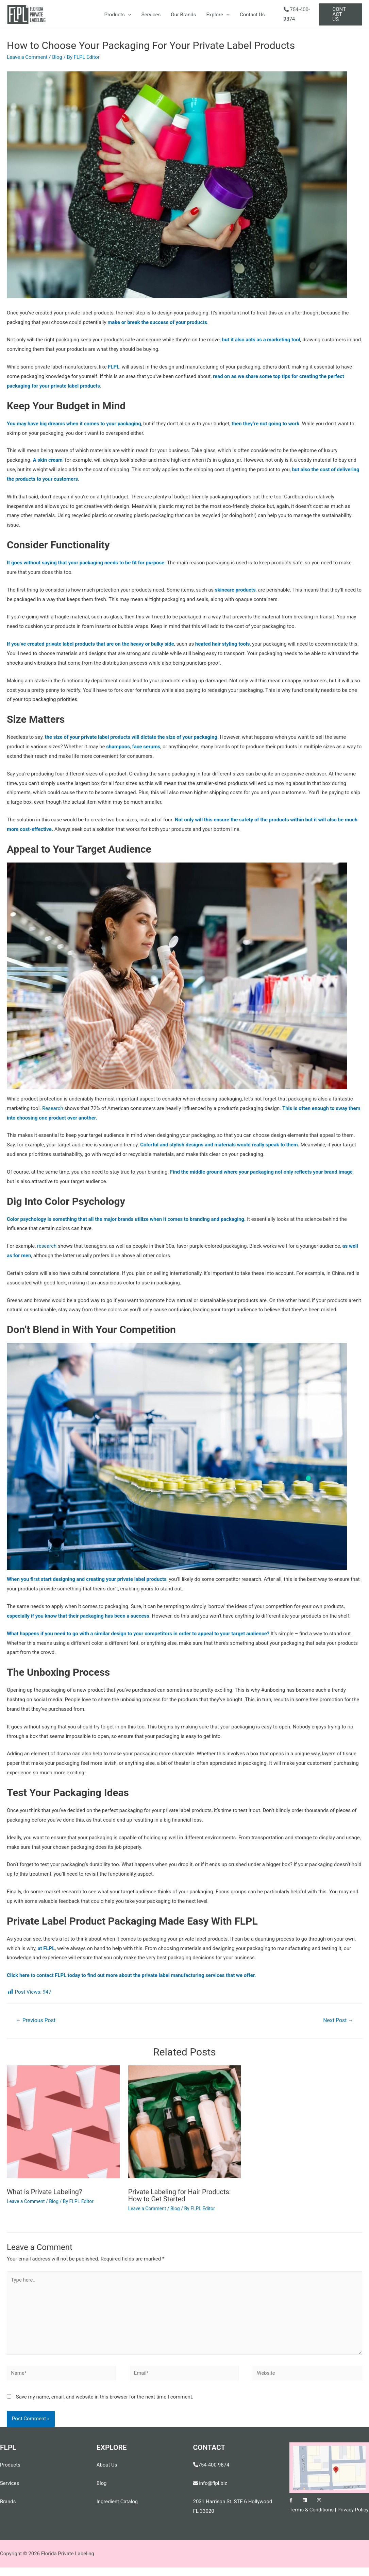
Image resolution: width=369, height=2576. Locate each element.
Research (52, 1108)
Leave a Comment (27, 57)
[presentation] (128, 15)
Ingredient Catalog (117, 2502)
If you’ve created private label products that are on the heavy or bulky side (91, 644)
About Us (107, 2465)
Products (117, 15)
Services (151, 15)
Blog (57, 57)
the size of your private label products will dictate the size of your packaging (132, 737)
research (47, 1246)
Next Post (338, 2020)
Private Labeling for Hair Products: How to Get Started (180, 2195)
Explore (218, 15)
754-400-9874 (214, 2465)
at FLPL (46, 1948)
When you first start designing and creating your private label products (87, 1579)
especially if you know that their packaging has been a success (78, 1616)
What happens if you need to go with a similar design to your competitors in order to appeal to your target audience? (139, 1634)
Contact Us (252, 15)
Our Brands (183, 15)
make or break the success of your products (157, 322)
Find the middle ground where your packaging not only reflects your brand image (262, 1172)
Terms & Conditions (311, 2510)
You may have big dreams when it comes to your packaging (74, 424)
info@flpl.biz (210, 2483)
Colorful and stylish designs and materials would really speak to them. (220, 1145)
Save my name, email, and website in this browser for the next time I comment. (105, 2397)
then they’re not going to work (267, 424)
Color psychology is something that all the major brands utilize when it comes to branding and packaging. (127, 1219)
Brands (8, 2502)
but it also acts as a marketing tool (261, 340)
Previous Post (36, 2020)
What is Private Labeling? (45, 2192)
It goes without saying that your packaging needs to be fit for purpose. (87, 563)
